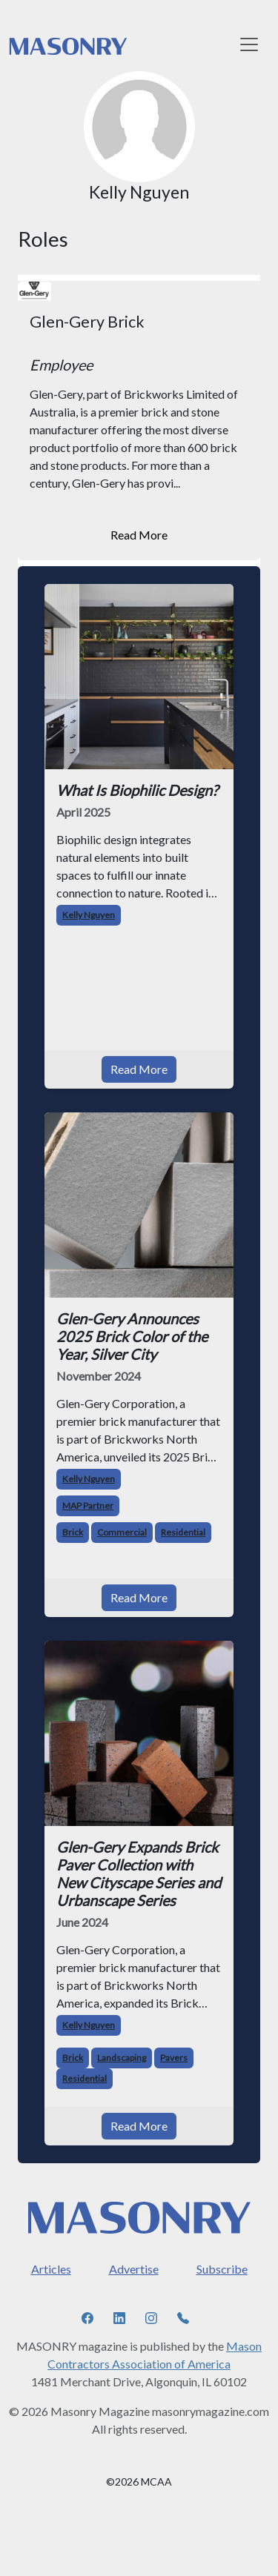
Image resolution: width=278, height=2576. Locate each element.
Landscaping (121, 2057)
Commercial (122, 1532)
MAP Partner (87, 1505)
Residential (183, 1532)
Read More (139, 535)
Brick (72, 1532)
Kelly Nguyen (88, 914)
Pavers (174, 2057)
